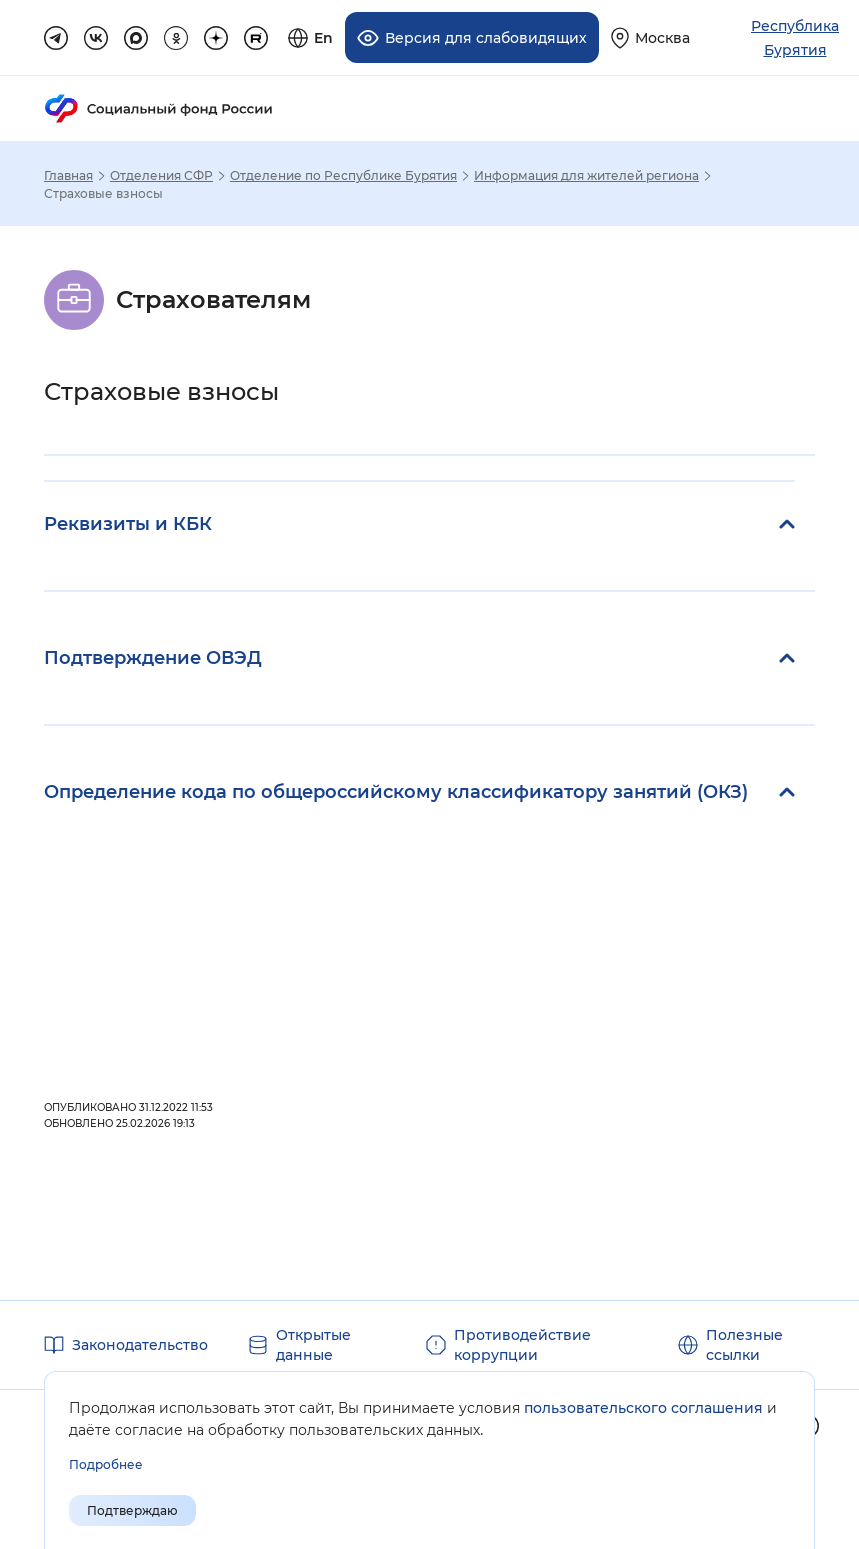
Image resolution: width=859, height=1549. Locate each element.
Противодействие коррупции (522, 1345)
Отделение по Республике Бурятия (343, 176)
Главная (68, 176)
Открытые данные (313, 1345)
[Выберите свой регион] (650, 37)
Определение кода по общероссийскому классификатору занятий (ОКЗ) (396, 792)
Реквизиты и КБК (128, 524)
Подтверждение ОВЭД (153, 658)
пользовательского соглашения (643, 1408)
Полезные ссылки (744, 1345)
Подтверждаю (132, 1510)
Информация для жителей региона (586, 176)
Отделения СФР (161, 176)
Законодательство (140, 1345)
